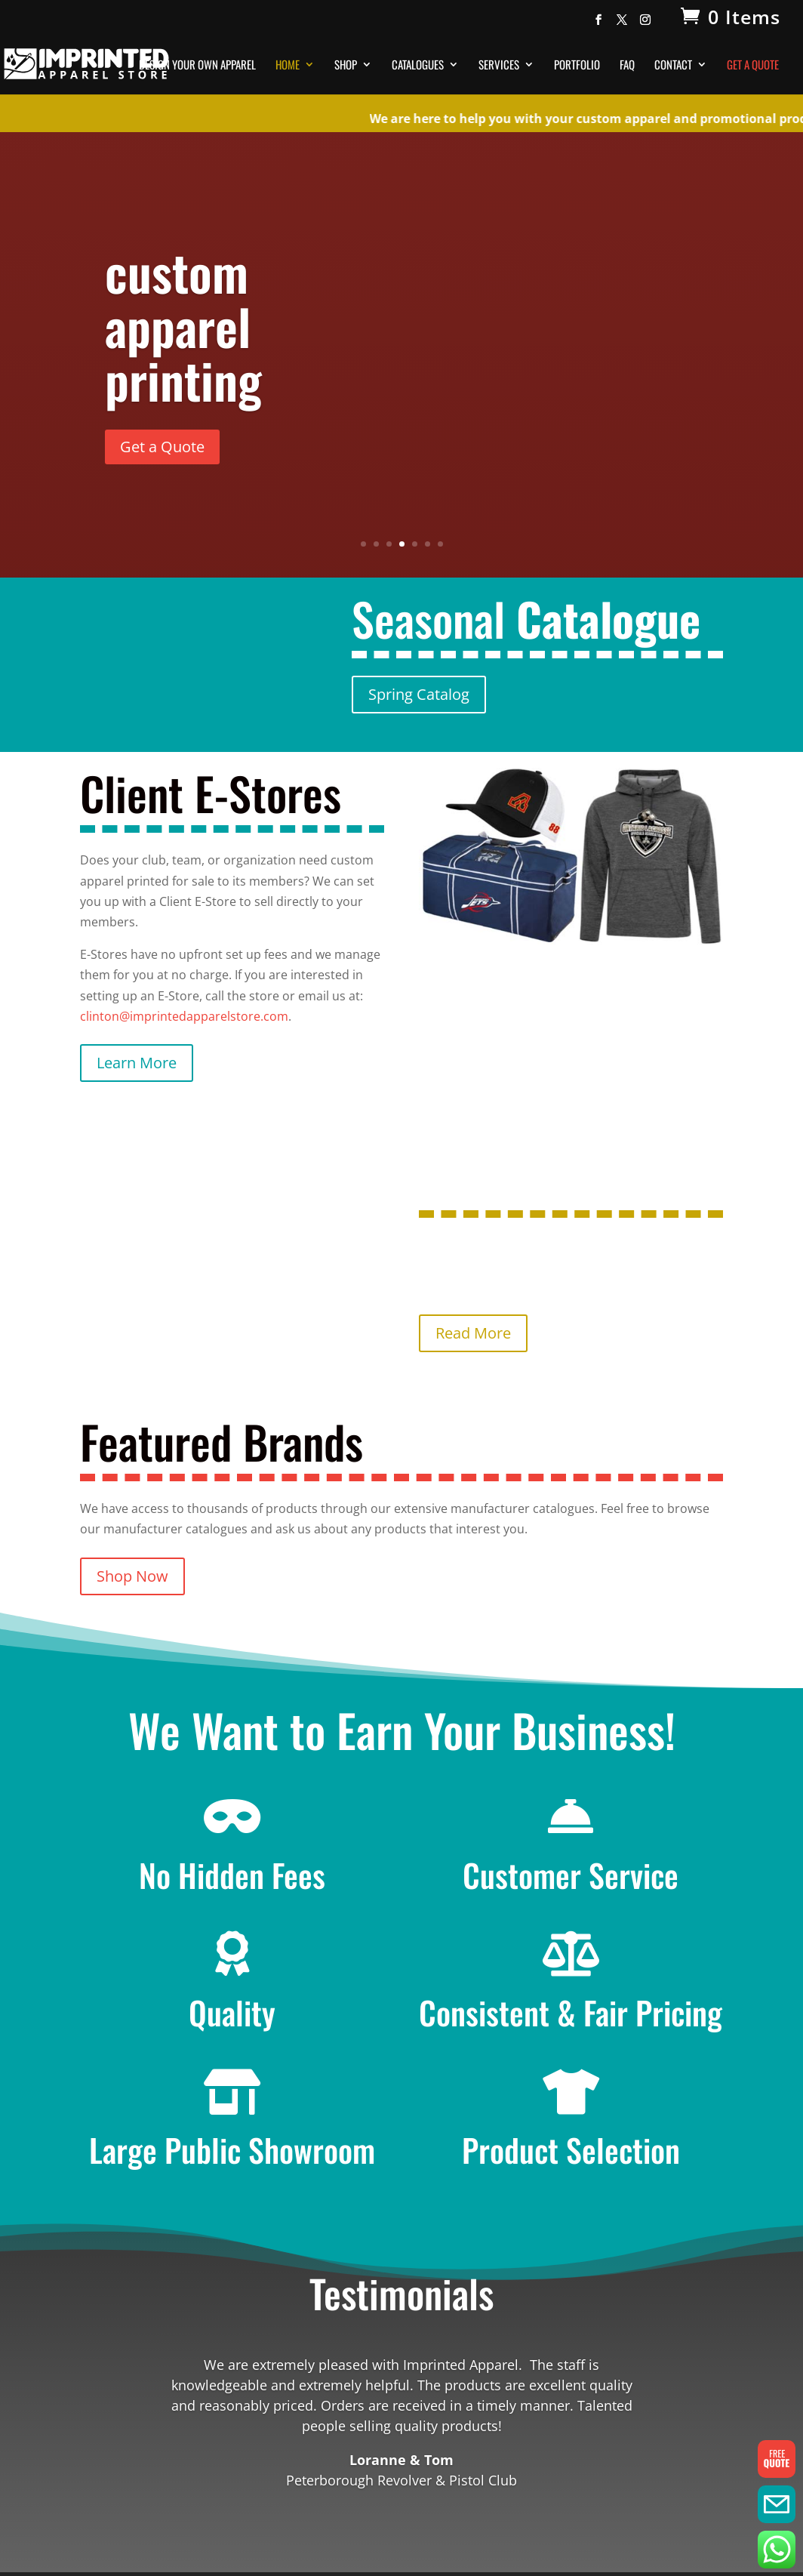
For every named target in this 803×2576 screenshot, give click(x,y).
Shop (345, 65)
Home (287, 65)
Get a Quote (162, 446)
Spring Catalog (418, 694)
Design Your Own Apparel (197, 65)
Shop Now (132, 1576)
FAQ (627, 65)
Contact (673, 65)
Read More (473, 1333)
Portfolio (577, 65)
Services (498, 65)
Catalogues (418, 65)
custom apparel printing (183, 325)
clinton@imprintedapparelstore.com (184, 1016)
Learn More (137, 1062)
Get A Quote (753, 65)
